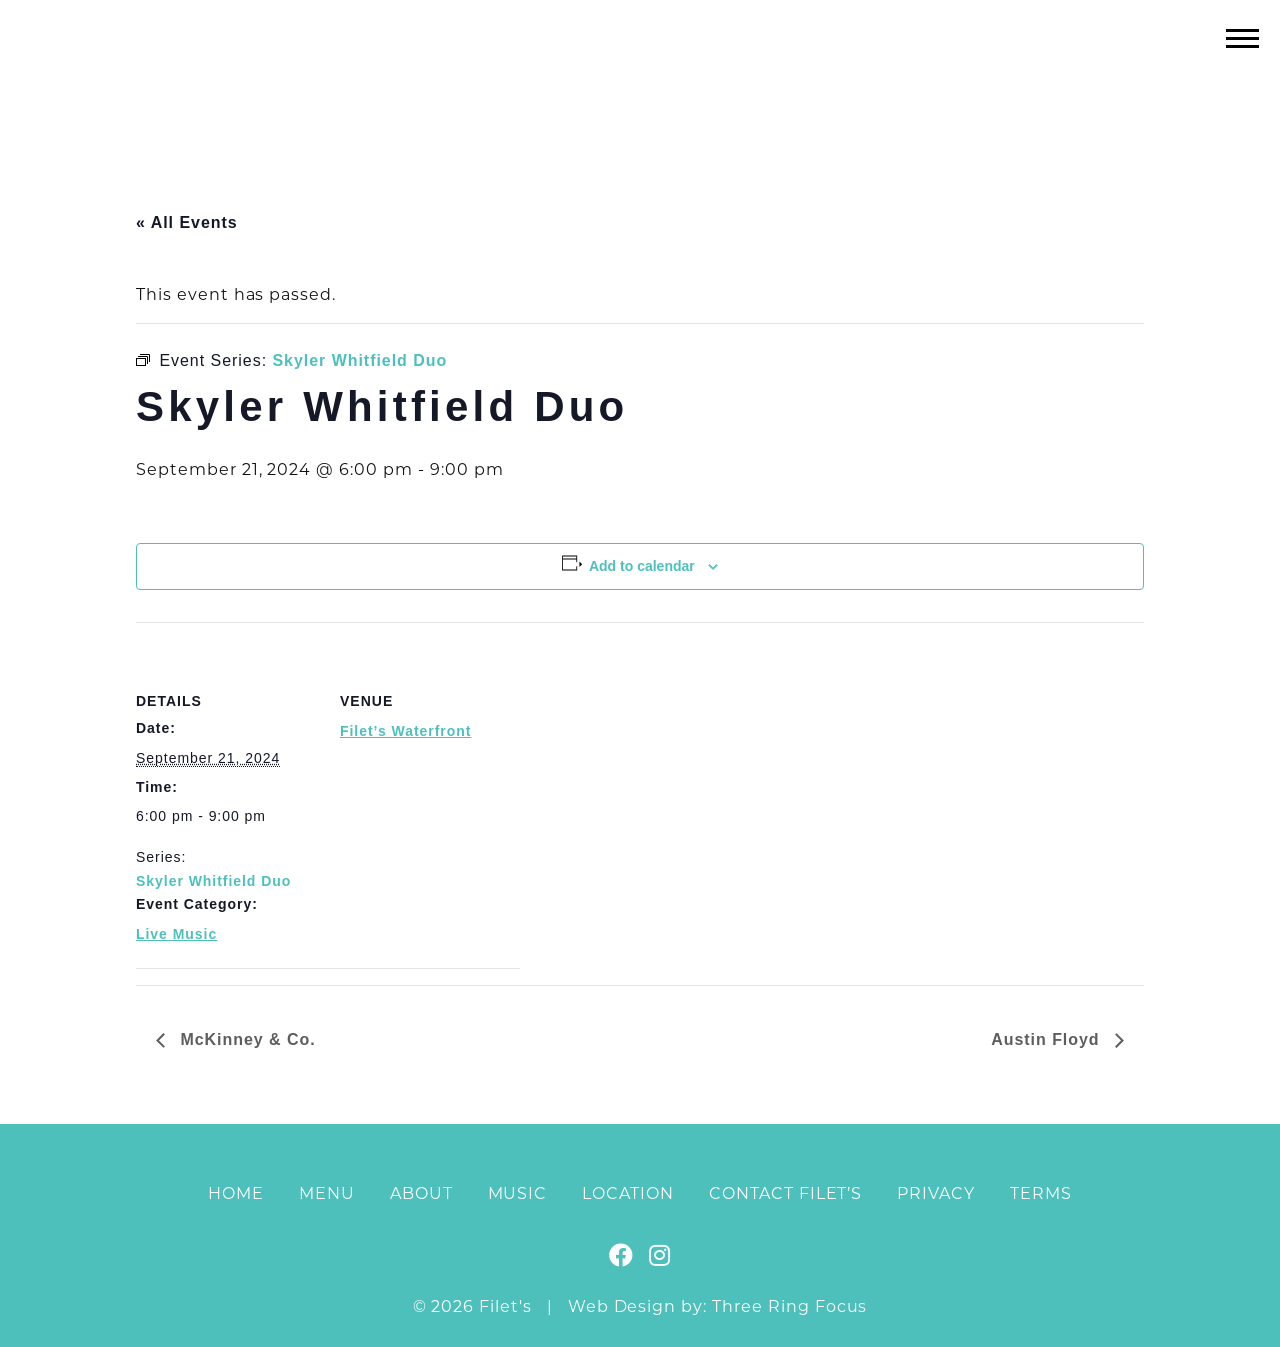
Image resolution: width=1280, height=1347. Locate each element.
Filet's (640, 78)
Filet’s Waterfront (405, 731)
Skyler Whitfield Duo (213, 881)
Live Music (176, 934)
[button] (1242, 37)
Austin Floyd (1048, 1039)
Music (518, 1193)
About (421, 1193)
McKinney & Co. (245, 1039)
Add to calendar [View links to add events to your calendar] (642, 566)
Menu (327, 1193)
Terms (1041, 1193)
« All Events (187, 222)
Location (628, 1193)
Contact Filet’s (785, 1193)
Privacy (936, 1193)
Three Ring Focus (789, 1306)
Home (236, 1193)
